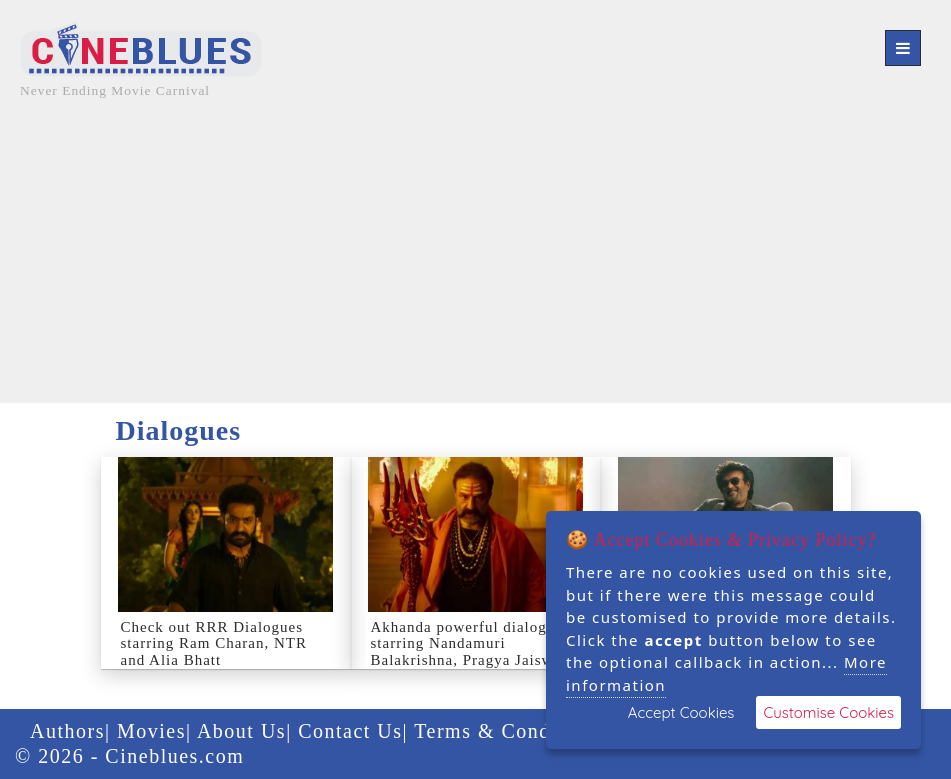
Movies (151, 731)
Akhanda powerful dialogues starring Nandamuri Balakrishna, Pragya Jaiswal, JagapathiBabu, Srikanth (471, 652)
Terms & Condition (504, 731)
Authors (67, 731)
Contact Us (350, 731)
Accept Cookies (681, 712)
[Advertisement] (475, 263)
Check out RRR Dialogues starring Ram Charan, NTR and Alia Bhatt (214, 643)
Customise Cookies (828, 712)
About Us (241, 731)
